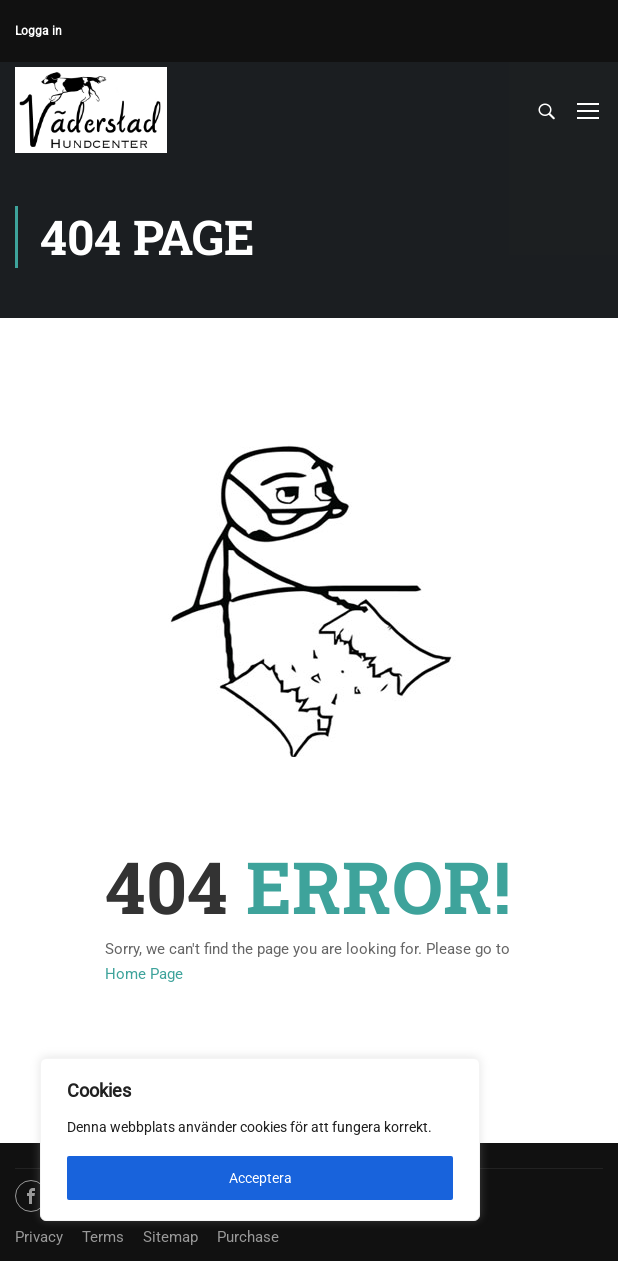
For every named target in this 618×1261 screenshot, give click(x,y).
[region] (260, 1140)
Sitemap (170, 1237)
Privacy (39, 1237)
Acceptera (260, 1178)
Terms (103, 1237)
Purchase (248, 1237)
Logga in (38, 31)
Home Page (144, 977)
